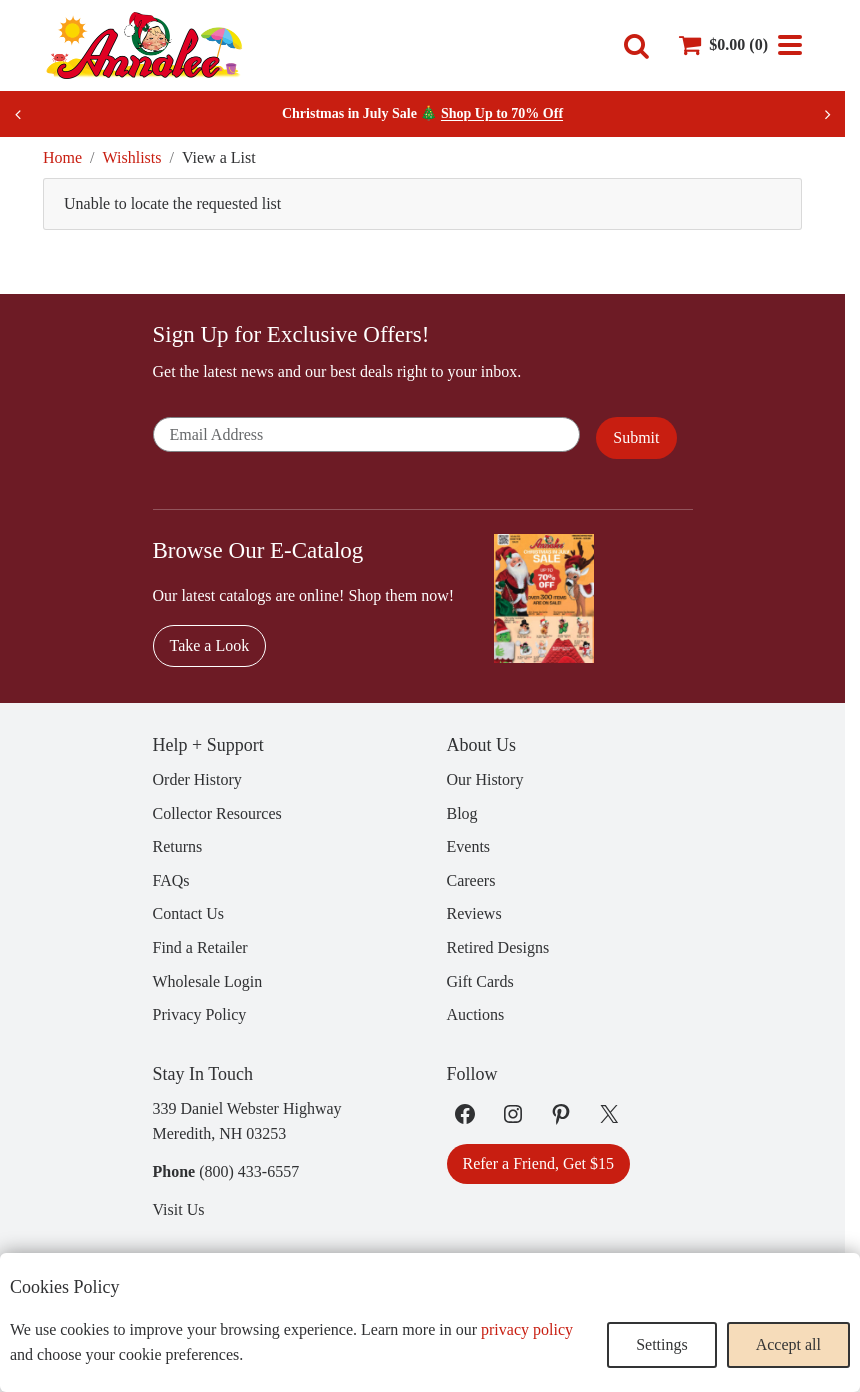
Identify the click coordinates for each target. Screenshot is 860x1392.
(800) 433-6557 (249, 1171)
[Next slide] (827, 114)
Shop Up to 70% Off (502, 113)
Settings (662, 1344)
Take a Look (210, 645)
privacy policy (527, 1329)
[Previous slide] (18, 114)
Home (62, 157)
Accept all (788, 1344)
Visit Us (179, 1209)
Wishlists (132, 157)
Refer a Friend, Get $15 (539, 1163)
